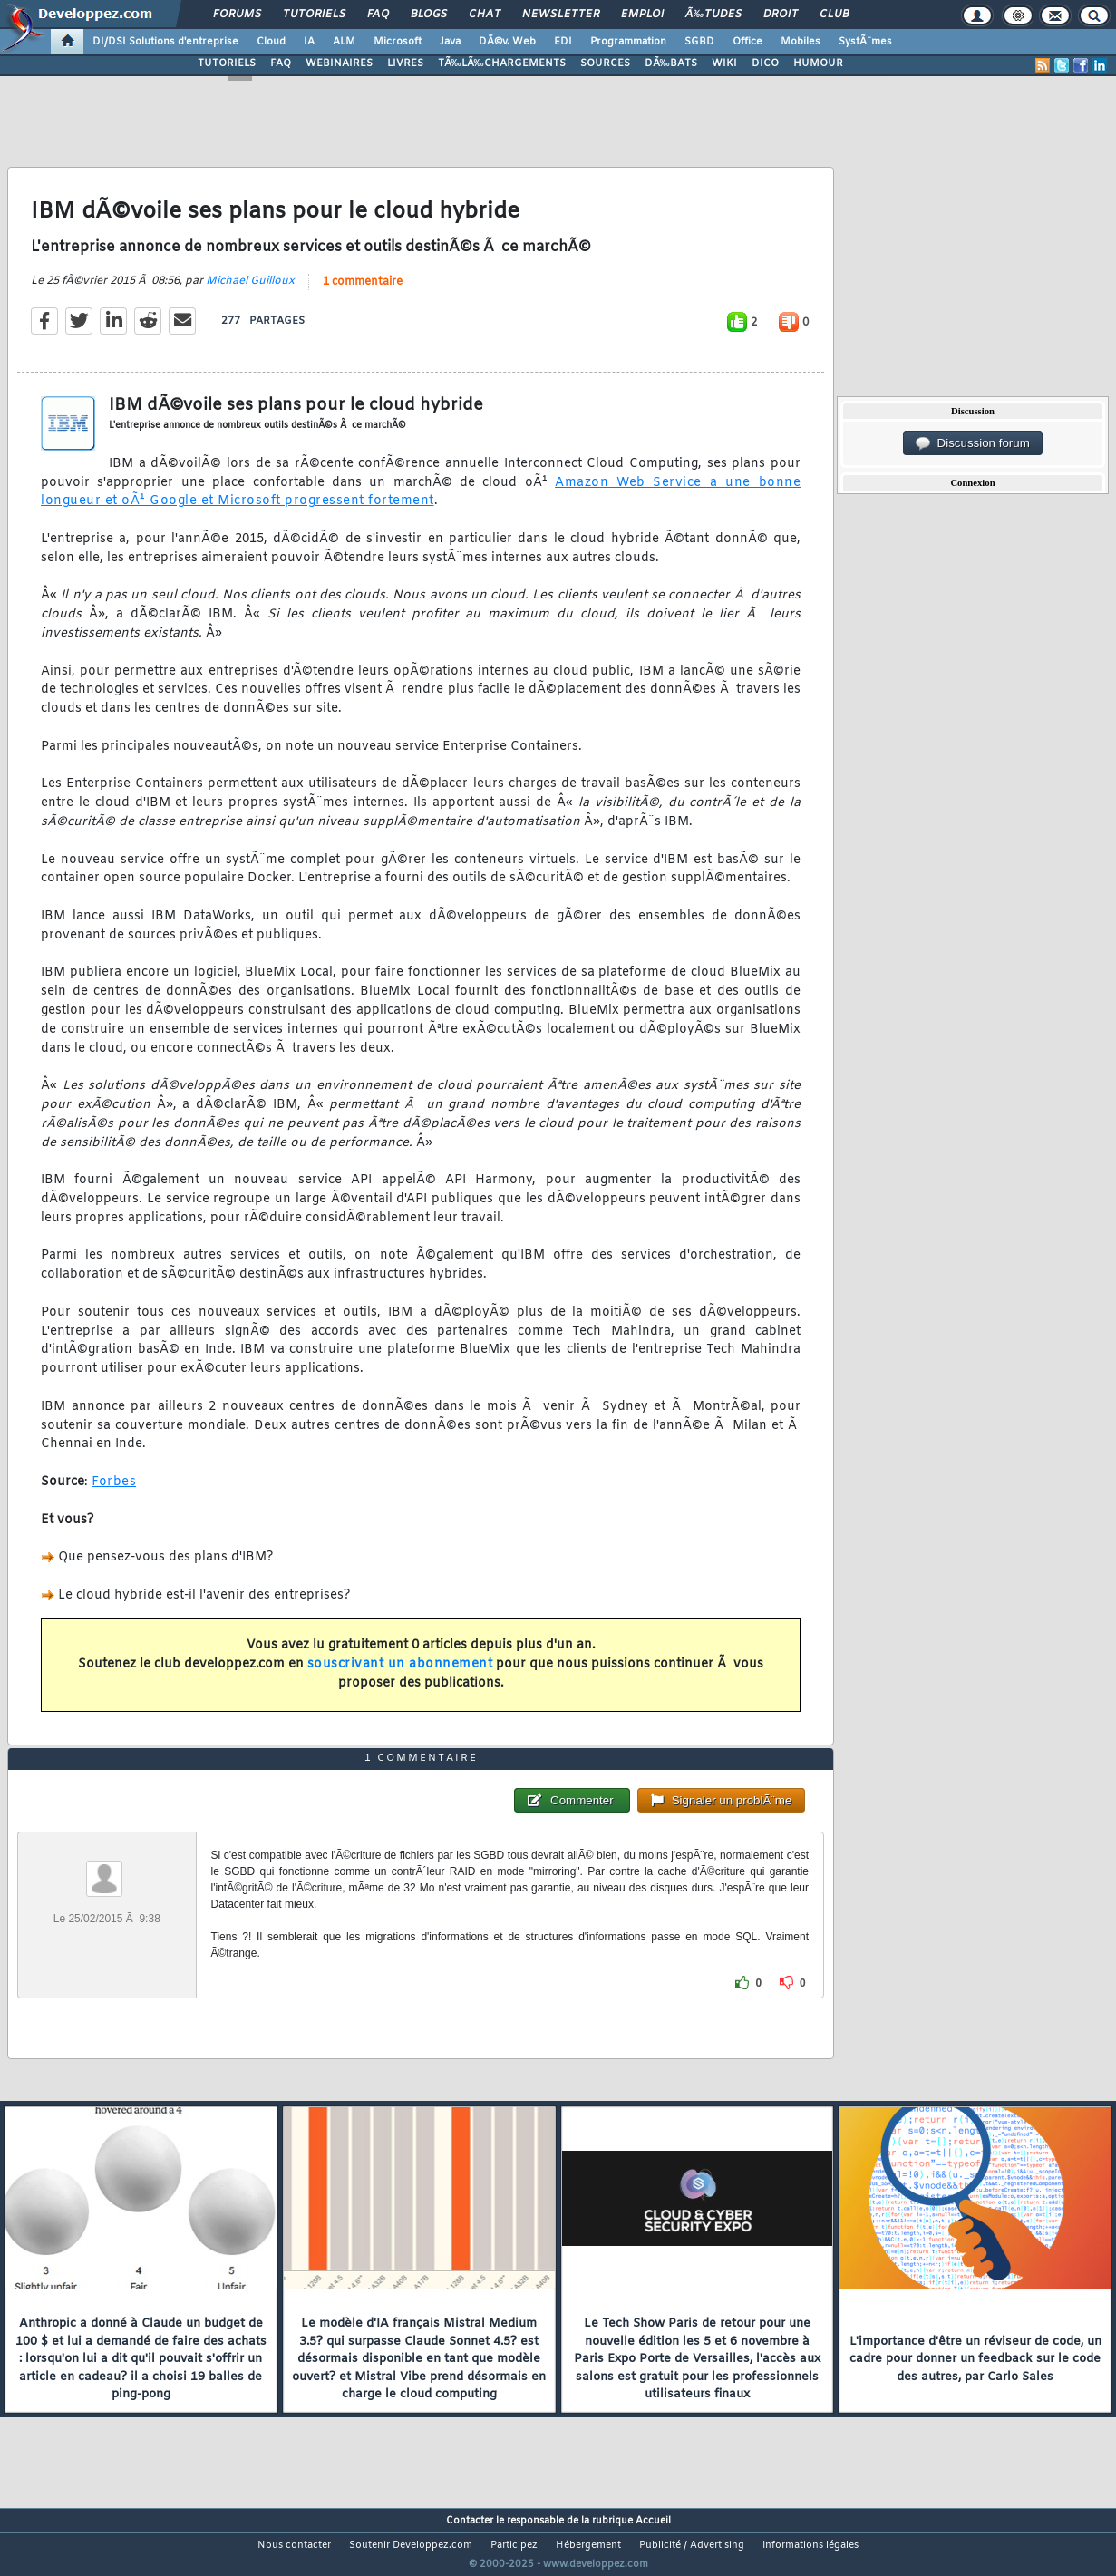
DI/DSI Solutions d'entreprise (165, 41)
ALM (344, 41)
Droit (781, 14)
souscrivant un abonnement (400, 1675)
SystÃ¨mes (865, 41)
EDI (563, 41)
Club (834, 14)
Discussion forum (973, 443)
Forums (237, 14)
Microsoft (398, 41)
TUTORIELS (227, 63)
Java (450, 41)
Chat (484, 14)
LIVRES (405, 63)
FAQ (378, 14)
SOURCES (605, 63)
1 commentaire (363, 293)
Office (747, 41)
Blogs (429, 14)
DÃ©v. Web (507, 41)
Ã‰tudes (713, 14)
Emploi (642, 14)
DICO (765, 63)
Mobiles (800, 41)
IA (309, 41)
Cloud (271, 41)
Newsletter (560, 14)
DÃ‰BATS (671, 63)
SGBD (699, 41)
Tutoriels (314, 14)
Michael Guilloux (250, 292)
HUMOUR (818, 63)
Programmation (628, 41)
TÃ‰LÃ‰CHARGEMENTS (502, 63)
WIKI (724, 63)
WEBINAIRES (339, 63)
